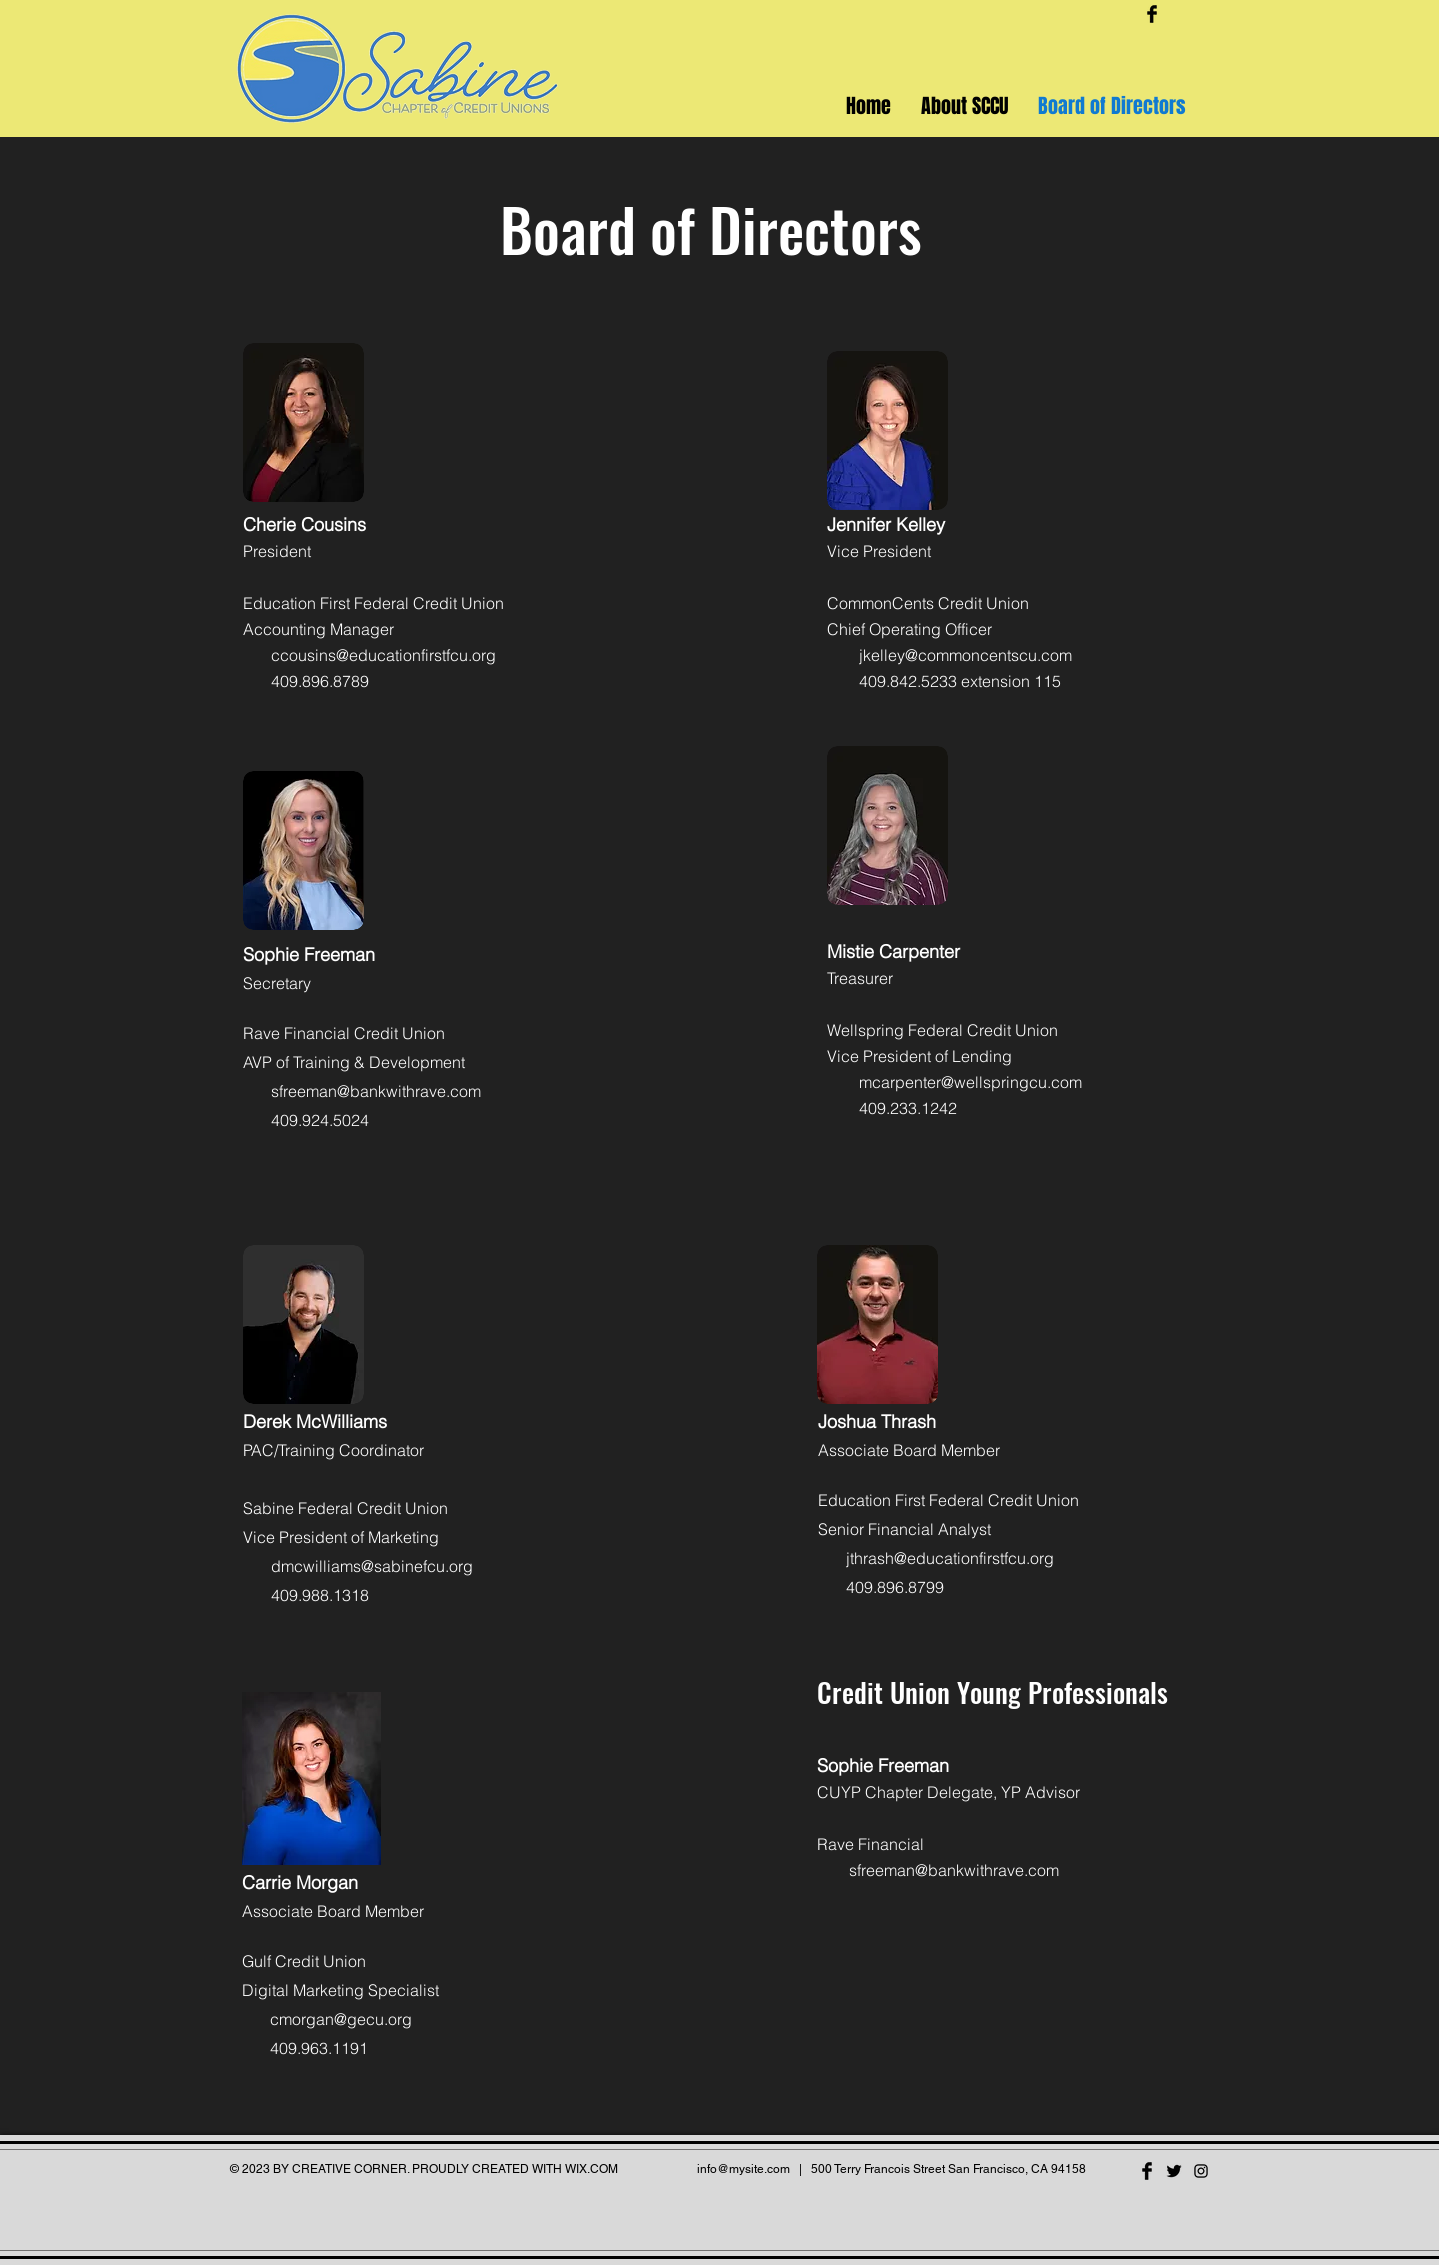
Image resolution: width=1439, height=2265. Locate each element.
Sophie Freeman (883, 1765)
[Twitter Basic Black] (1174, 2171)
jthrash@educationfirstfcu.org (950, 1558)
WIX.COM (591, 2169)
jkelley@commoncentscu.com (965, 655)
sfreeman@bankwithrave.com (376, 1091)
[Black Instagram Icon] (1201, 2171)
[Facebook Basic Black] (1152, 14)
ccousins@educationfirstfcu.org (383, 655)
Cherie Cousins (304, 524)
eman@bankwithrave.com (967, 1870)
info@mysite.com (743, 2169)
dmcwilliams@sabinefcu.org (372, 1566)
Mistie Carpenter (893, 951)
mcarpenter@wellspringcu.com (970, 1082)
